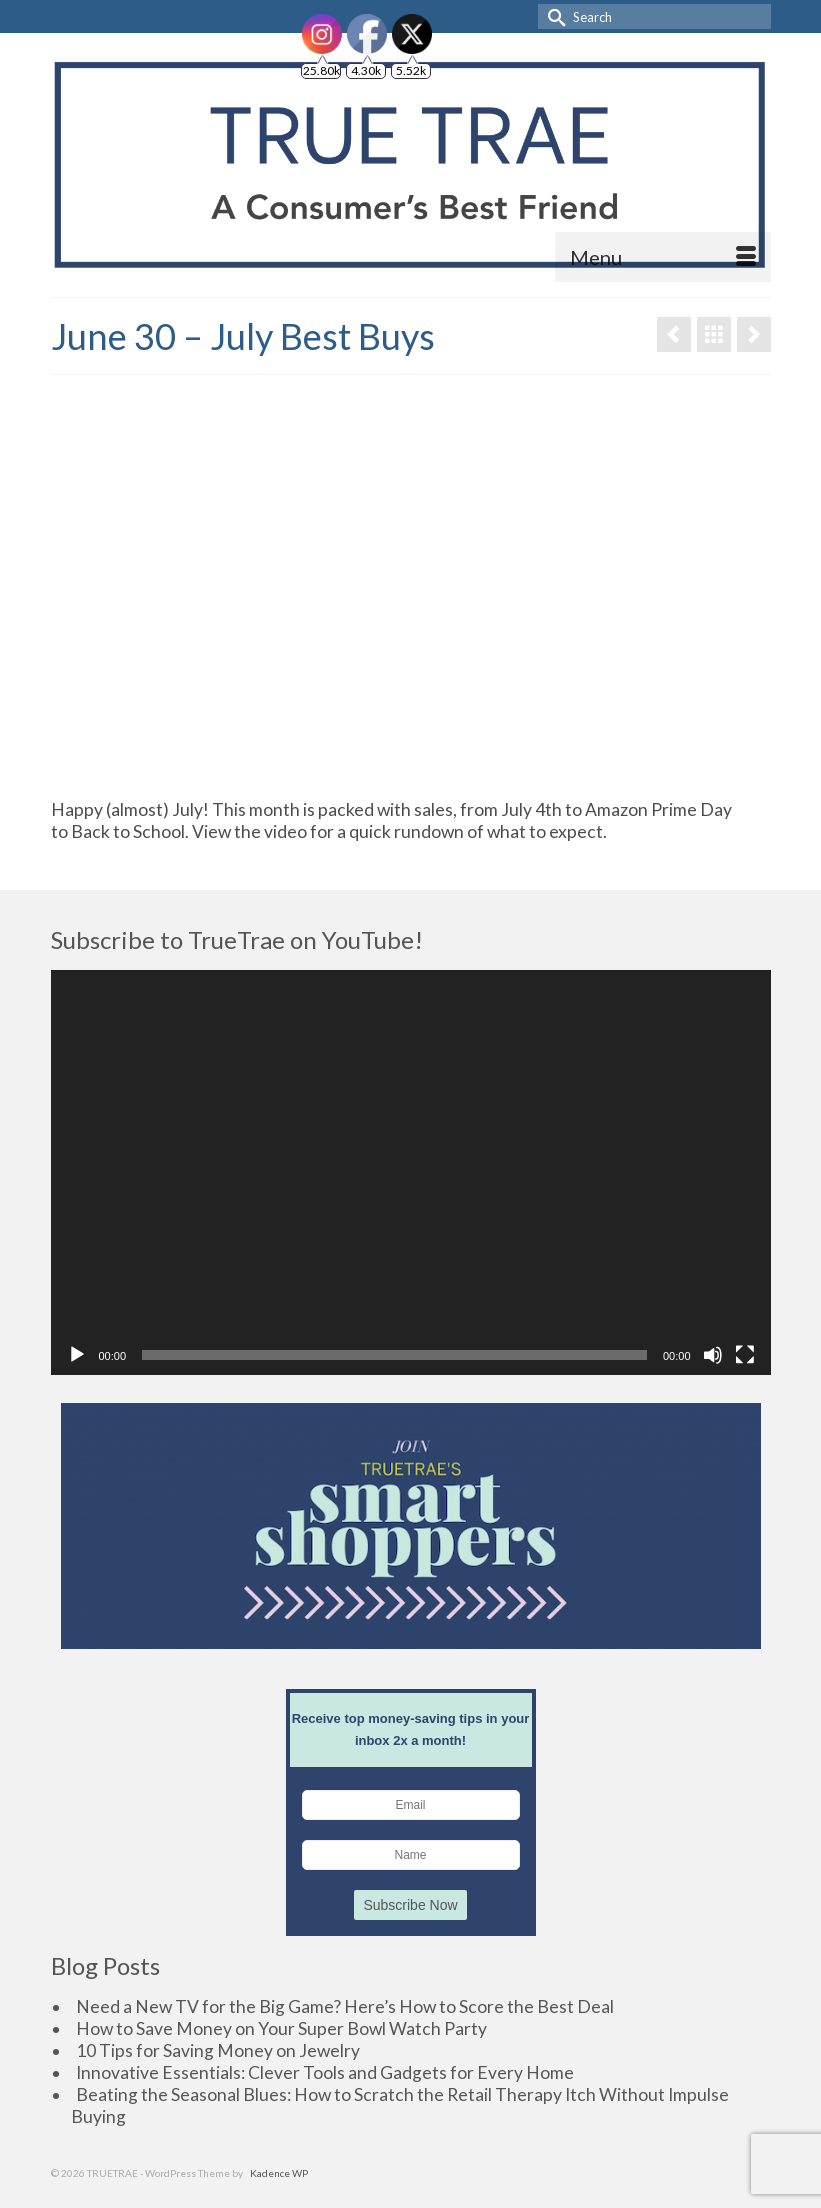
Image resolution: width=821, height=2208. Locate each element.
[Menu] (663, 257)
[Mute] (713, 1355)
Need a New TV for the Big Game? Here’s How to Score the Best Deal (345, 2006)
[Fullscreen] (745, 1355)
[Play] (77, 1355)
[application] (411, 1172)
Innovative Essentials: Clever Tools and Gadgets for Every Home (325, 2072)
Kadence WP (279, 2173)
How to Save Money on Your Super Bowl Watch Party (281, 2028)
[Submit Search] (553, 16)
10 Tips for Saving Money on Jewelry (218, 2050)
